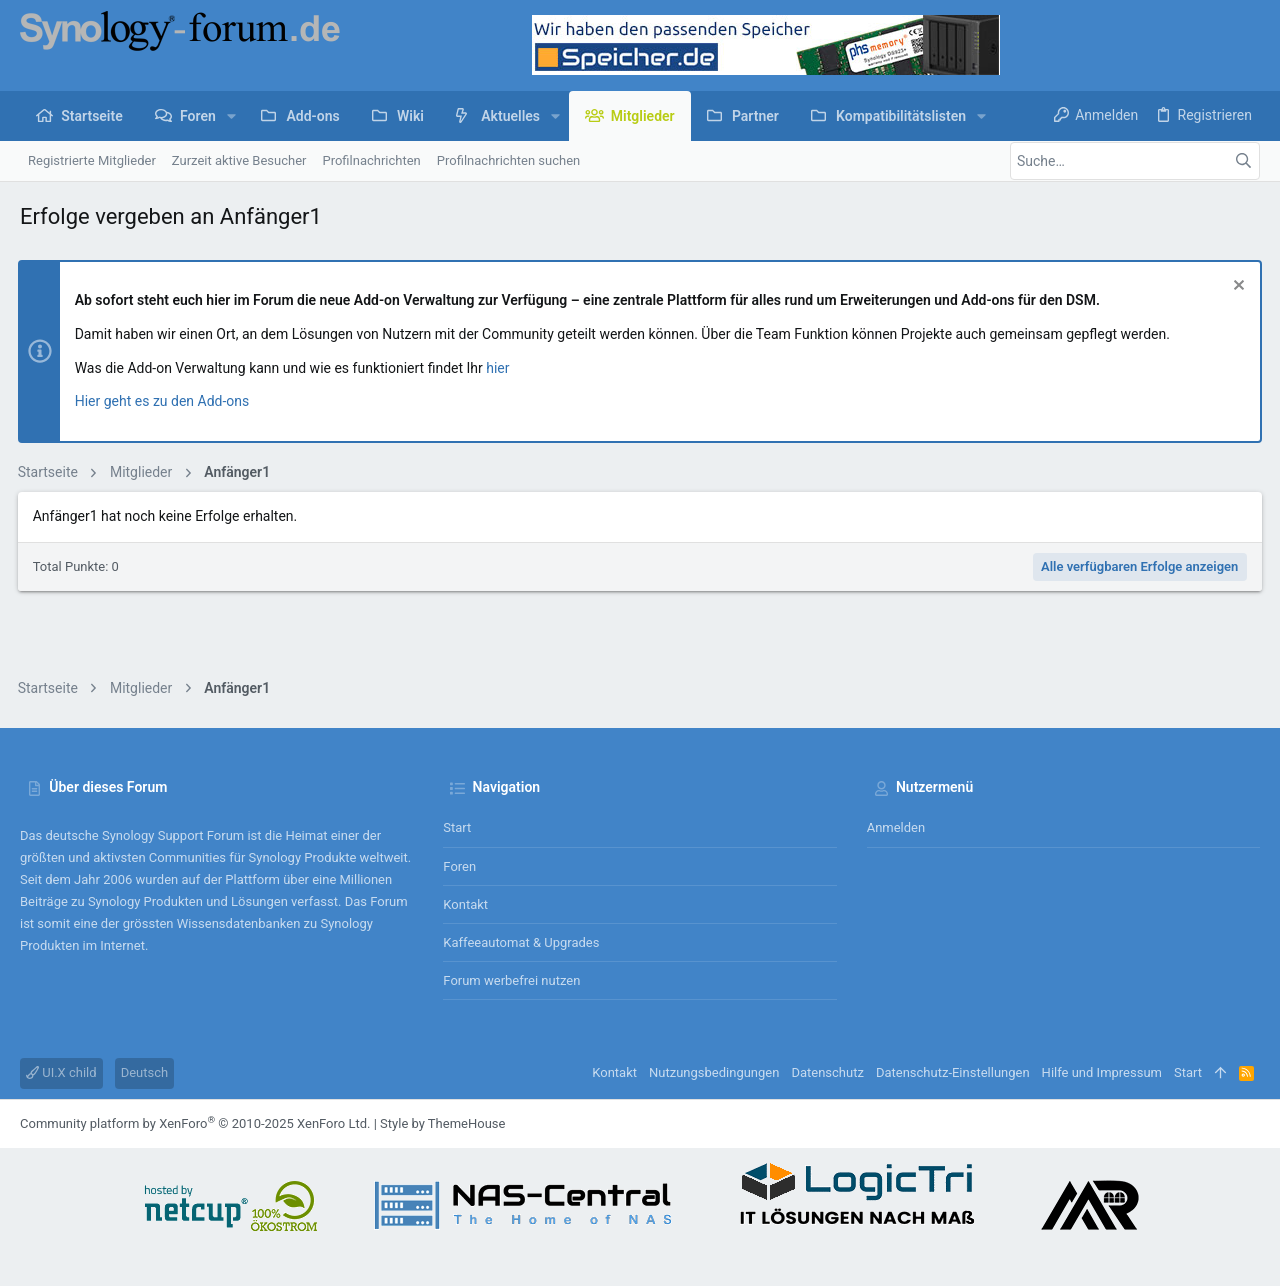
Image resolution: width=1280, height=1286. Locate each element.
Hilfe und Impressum (1102, 1072)
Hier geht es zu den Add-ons (164, 401)
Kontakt (465, 904)
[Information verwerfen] (1234, 287)
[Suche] (1135, 161)
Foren (459, 866)
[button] (231, 116)
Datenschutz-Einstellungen (953, 1072)
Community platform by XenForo (195, 1123)
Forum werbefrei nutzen (511, 980)
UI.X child (61, 1072)
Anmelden (896, 827)
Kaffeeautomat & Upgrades (521, 942)
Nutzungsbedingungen (714, 1072)
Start (457, 827)
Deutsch (145, 1072)
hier (500, 368)
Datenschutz (827, 1072)
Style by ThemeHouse (442, 1123)
